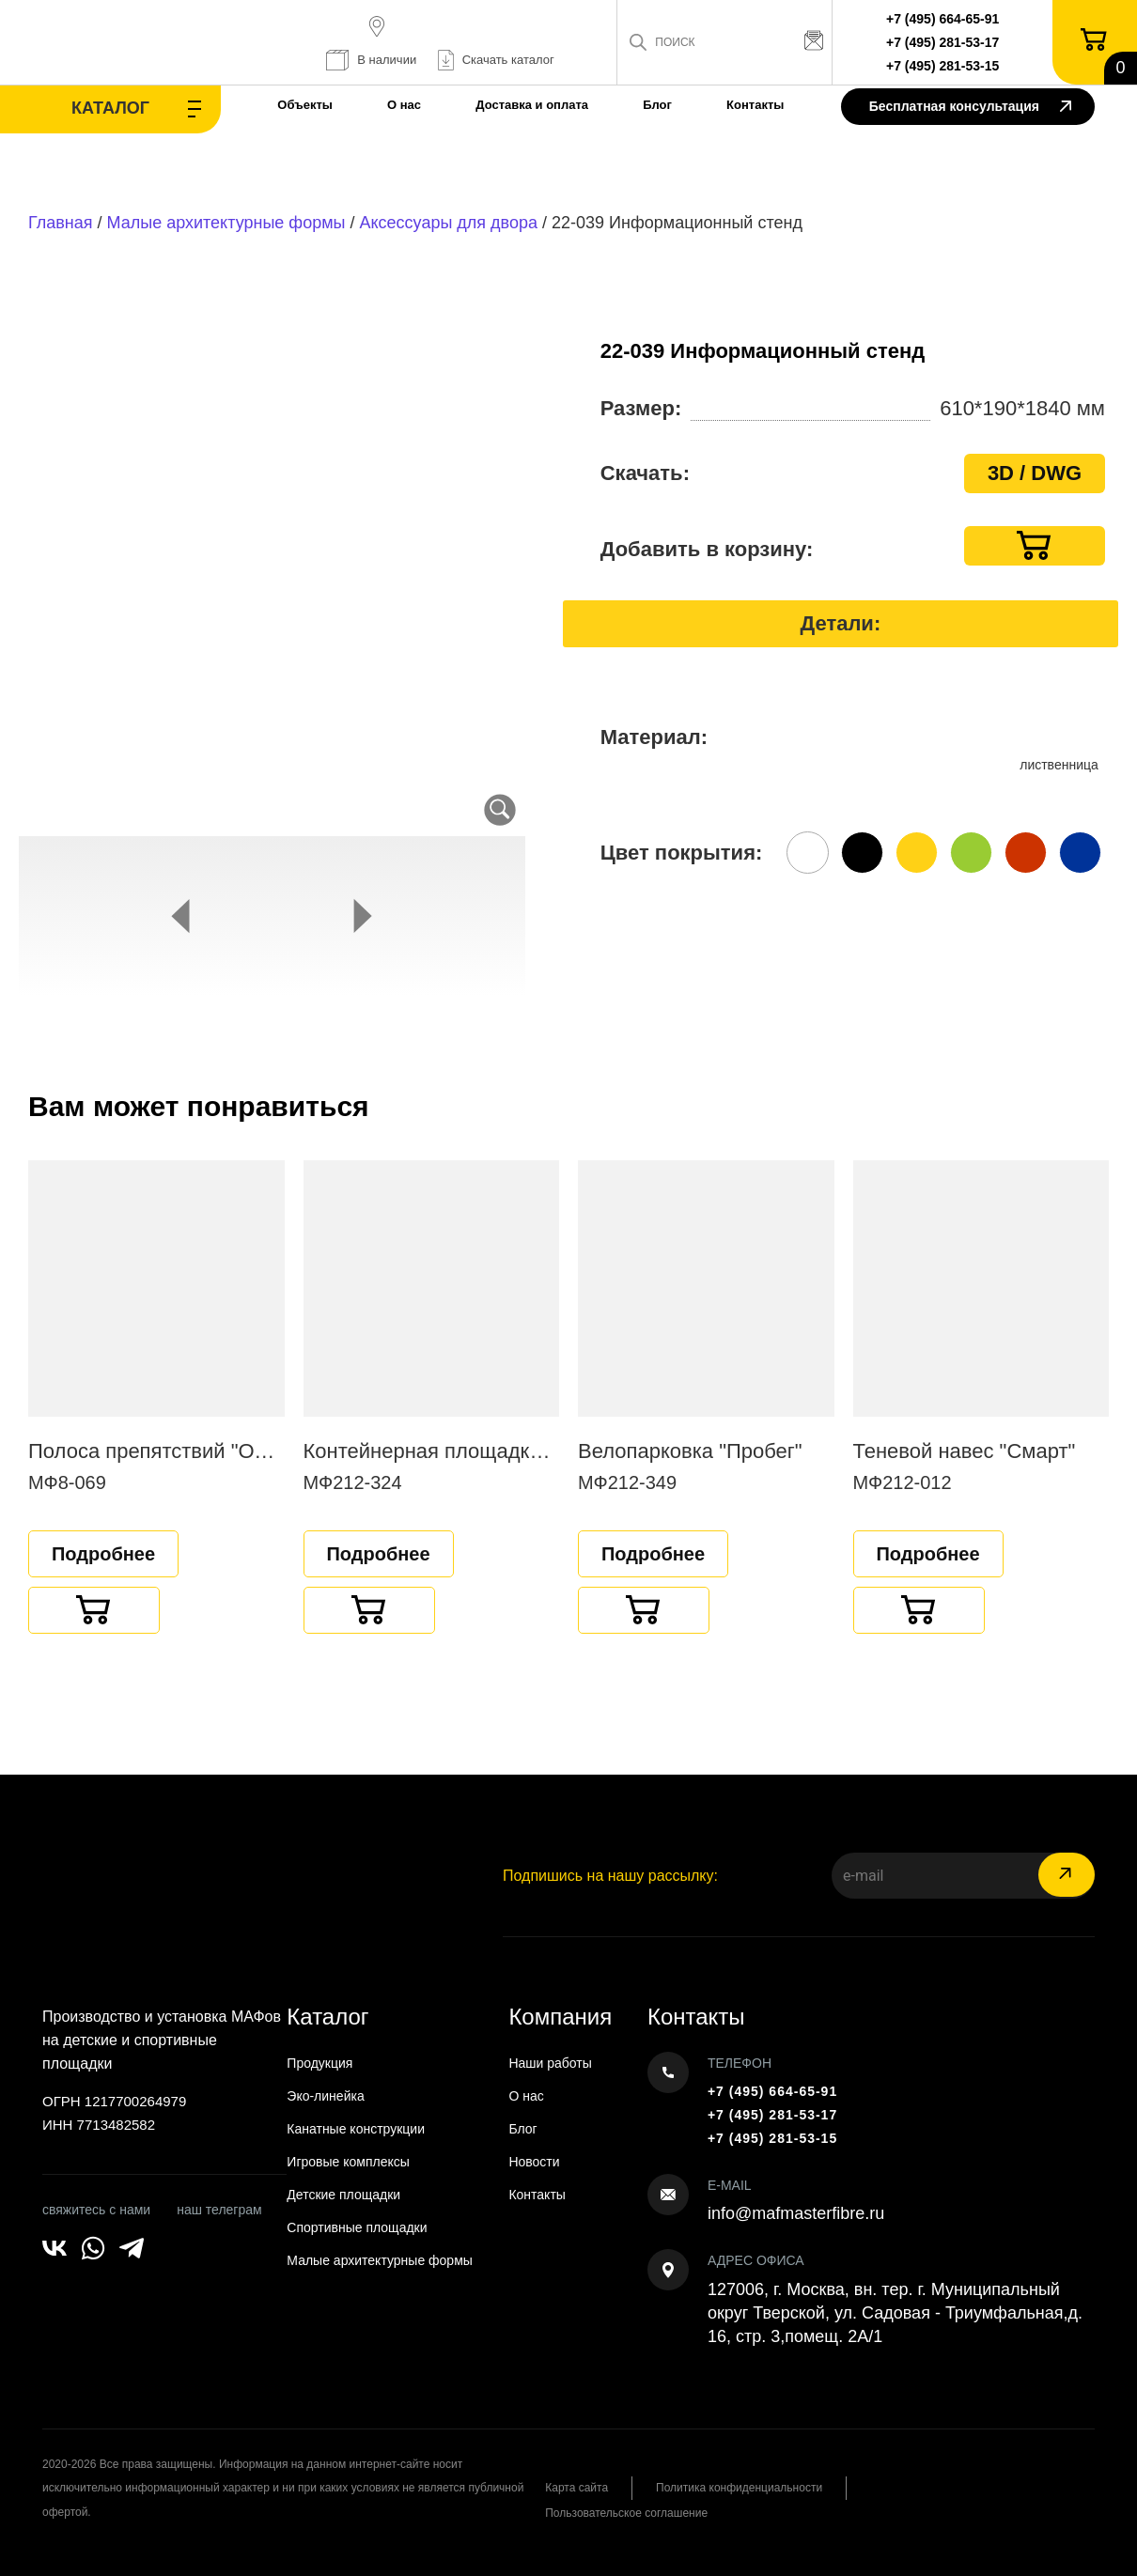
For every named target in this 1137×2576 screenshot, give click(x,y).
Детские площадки (343, 2194)
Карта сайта (576, 2487)
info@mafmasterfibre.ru (796, 2213)
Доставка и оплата (531, 105)
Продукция (319, 2063)
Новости (533, 2161)
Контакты (755, 105)
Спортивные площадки (357, 2227)
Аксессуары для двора (449, 222)
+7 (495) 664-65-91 (942, 18)
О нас (404, 105)
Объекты (305, 105)
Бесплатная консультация (970, 107)
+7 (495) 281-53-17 (942, 42)
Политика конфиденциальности (739, 2487)
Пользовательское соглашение (626, 2513)
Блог (657, 105)
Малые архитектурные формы (226, 222)
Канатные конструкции (356, 2128)
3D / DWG (1035, 473)
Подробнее (103, 1554)
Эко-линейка (325, 2095)
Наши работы (549, 2063)
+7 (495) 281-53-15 (942, 65)
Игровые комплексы (348, 2161)
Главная (60, 222)
